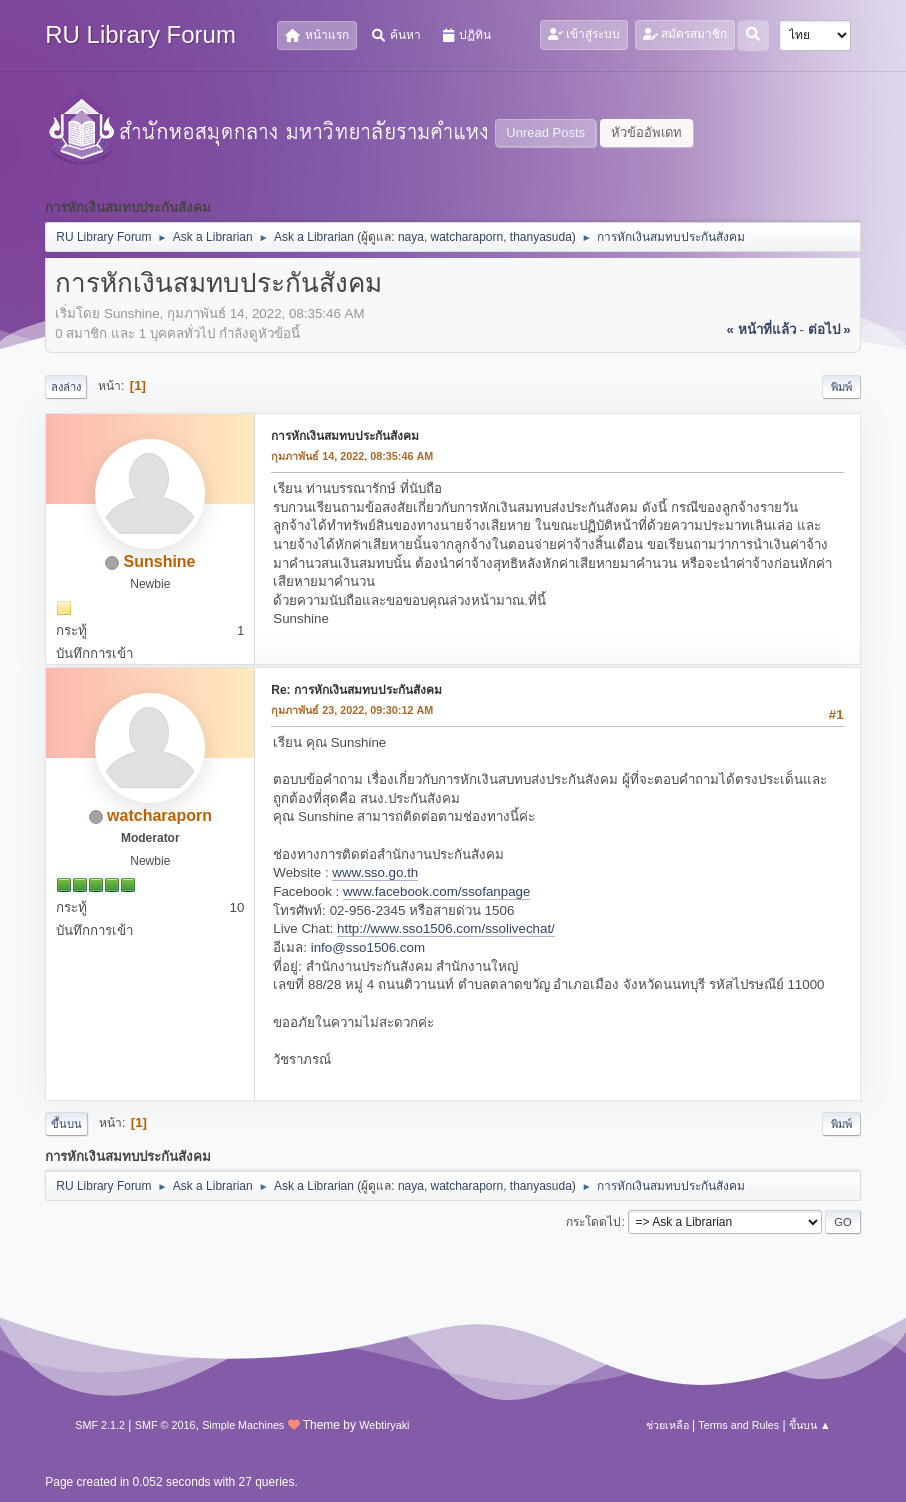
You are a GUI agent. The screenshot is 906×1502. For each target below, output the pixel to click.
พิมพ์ (841, 387)
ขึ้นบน (66, 1124)
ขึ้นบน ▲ (810, 1425)
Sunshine (160, 561)
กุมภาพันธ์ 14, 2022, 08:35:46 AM (352, 456)
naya (411, 237)
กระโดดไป (593, 1222)
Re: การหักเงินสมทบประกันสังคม (356, 690)
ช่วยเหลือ (667, 1425)
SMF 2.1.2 (100, 1425)
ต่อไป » (829, 329)
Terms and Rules (738, 1425)
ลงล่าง (66, 387)
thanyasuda (541, 237)
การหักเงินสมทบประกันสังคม (345, 436)
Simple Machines (243, 1425)
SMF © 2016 (165, 1425)
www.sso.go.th (375, 872)
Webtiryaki (384, 1425)
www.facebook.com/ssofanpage (436, 891)
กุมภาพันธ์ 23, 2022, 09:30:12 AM (352, 710)
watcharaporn (467, 237)
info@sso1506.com (368, 947)
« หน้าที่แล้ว (761, 329)
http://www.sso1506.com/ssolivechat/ (446, 928)
